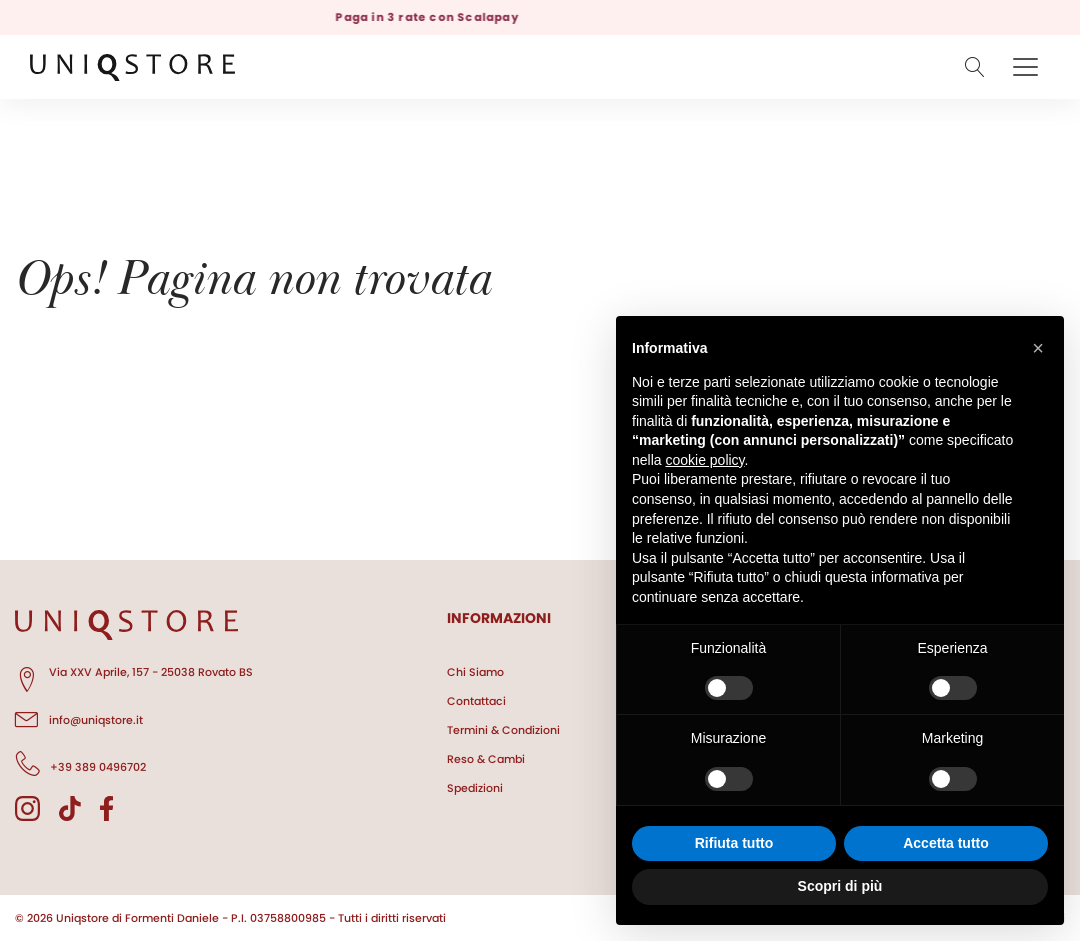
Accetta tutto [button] (946, 843)
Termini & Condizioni (503, 730)
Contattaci (476, 701)
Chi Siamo (475, 672)
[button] (1038, 348)
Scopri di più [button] (840, 886)
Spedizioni (475, 788)
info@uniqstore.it (79, 717)
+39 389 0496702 (80, 764)
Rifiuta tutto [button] (734, 843)
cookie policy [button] (704, 460)
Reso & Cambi (486, 759)
